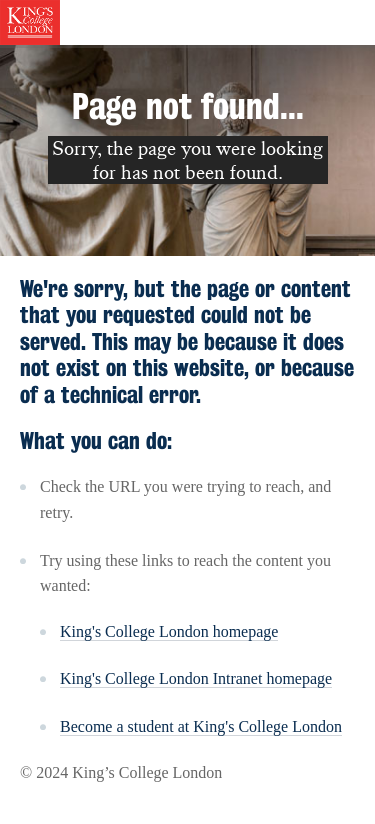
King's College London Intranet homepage (196, 678)
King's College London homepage (169, 631)
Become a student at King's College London (201, 726)
